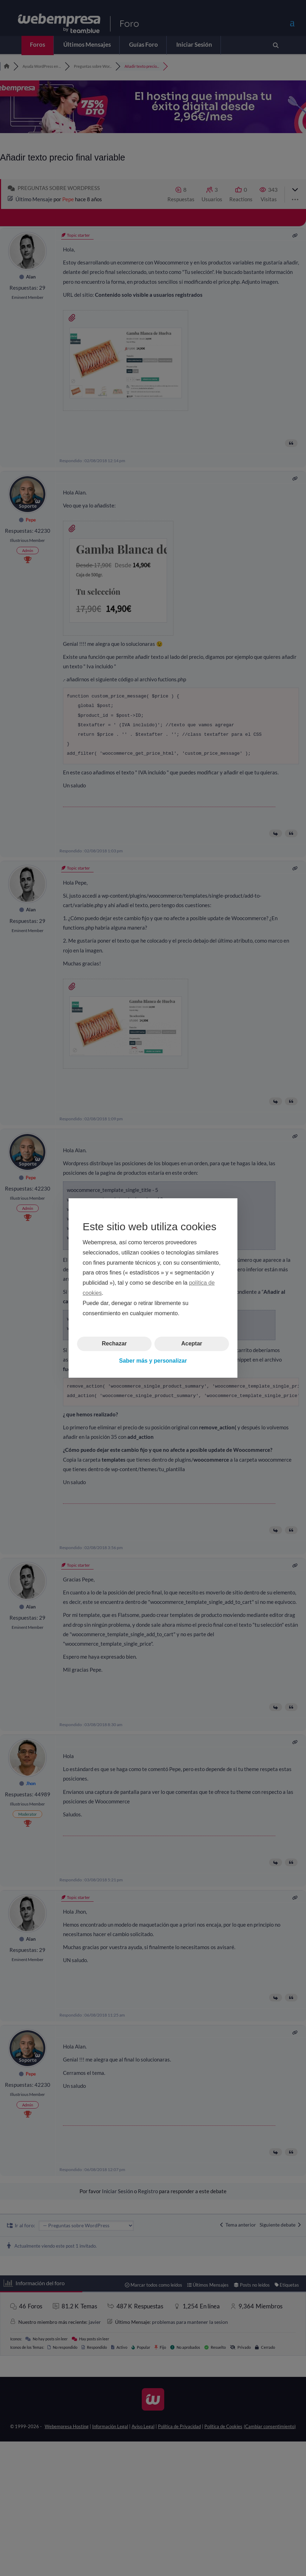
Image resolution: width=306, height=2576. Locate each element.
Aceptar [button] (191, 1343)
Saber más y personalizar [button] (153, 1361)
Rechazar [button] (114, 1343)
